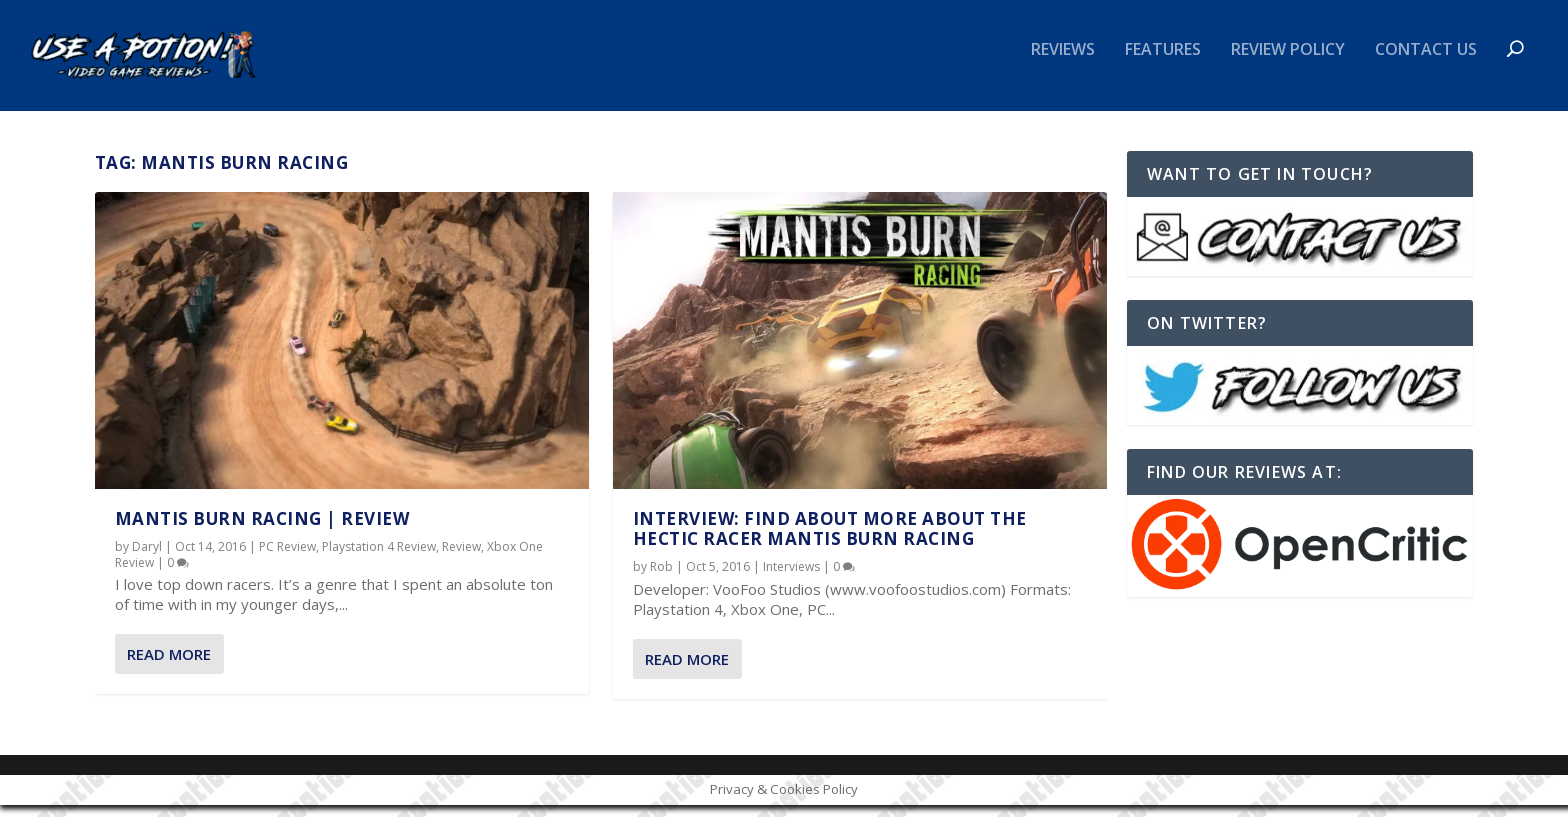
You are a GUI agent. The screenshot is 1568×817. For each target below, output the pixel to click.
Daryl (147, 559)
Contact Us (1426, 63)
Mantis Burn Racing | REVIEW (262, 530)
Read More (169, 667)
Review (461, 559)
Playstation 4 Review (379, 559)
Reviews (1063, 63)
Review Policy (1288, 63)
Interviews (791, 579)
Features (1163, 63)
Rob (661, 579)
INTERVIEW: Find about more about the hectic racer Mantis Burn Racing (830, 540)
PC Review (287, 559)
